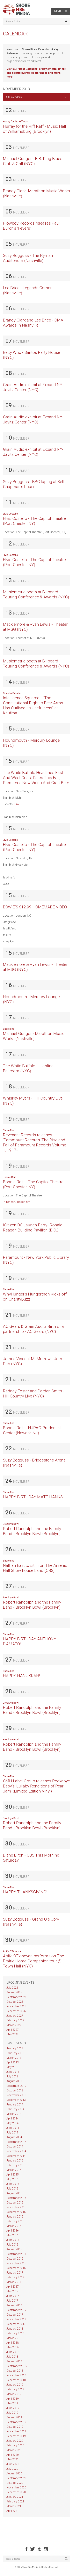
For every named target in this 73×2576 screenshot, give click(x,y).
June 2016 (12, 2239)
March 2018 (13, 2338)
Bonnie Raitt (9, 1177)
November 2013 (16, 2095)
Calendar (15, 34)
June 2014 (12, 2127)
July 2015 (12, 2188)
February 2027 (15, 2020)
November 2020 (16, 2487)
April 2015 (12, 2174)
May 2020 (12, 2459)
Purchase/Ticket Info (16, 1202)
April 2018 (12, 2342)
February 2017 (15, 2277)
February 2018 (15, 2333)
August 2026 (14, 1992)
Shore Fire (8, 1028)
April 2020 (12, 2454)
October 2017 (14, 2314)
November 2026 (16, 2006)
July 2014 (12, 2132)
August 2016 (14, 2249)
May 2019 (12, 2403)
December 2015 (16, 2211)
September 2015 (16, 2197)
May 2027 (12, 2034)
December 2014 (16, 2155)
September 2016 (16, 2253)
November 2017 (16, 2319)
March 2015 (13, 2169)
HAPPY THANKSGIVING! (25, 1892)
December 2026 (16, 2011)
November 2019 (16, 2431)
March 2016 (13, 2225)
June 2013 (12, 2071)
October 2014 (14, 2146)
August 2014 (14, 2137)
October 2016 (14, 2258)
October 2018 (14, 2370)
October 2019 (14, 2426)
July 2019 (12, 2412)
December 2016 (16, 2267)
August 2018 (14, 2361)
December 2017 (16, 2324)
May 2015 (12, 2179)
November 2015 (16, 2207)
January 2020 (14, 2440)
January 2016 (14, 2216)
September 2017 (16, 2310)
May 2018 (12, 2347)
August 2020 (14, 2473)
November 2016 (16, 2263)
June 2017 (12, 2296)
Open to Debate (12, 693)
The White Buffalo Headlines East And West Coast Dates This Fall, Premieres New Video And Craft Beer (36, 777)
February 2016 (15, 2221)
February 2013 (15, 2053)
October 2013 (14, 2090)
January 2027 (14, 2015)
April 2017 (12, 2286)
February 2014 (15, 2109)
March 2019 (13, 2394)
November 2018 (16, 2375)
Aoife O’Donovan (12, 1951)
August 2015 (14, 2193)
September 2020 (16, 2478)
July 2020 (12, 2468)
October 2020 (14, 2482)
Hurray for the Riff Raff (15, 121)
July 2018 (12, 2356)
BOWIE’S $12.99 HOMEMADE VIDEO (35, 907)
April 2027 (12, 2029)
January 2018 (14, 2328)
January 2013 (14, 2048)
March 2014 (13, 2113)
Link (16, 804)
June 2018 (12, 2352)
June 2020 (12, 2464)
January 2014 (14, 2104)
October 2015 (14, 2202)
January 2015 (14, 2160)
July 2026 (12, 1987)
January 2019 (14, 2384)
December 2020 (16, 2492)
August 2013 (14, 2081)
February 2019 (15, 2389)
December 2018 (16, 2380)
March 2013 (13, 2057)
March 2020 (13, 2450)
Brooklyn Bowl (11, 1523)
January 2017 (14, 2272)
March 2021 (13, 2506)
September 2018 (16, 2366)
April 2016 (12, 2230)
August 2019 (14, 2417)
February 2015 (15, 2165)
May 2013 (12, 2067)
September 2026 (16, 1997)
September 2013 (16, 2085)
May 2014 (12, 2123)
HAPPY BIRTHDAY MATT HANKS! (33, 1497)
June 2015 (12, 2183)
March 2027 (13, 2025)
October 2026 (14, 2001)
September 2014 (16, 2141)
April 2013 (12, 2062)
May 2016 (12, 2235)
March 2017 (13, 2282)
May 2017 (12, 2291)
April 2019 (12, 2398)
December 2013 (16, 2099)
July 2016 (12, 2244)
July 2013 (12, 2076)
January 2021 (14, 2496)
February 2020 (15, 2445)
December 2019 (16, 2436)
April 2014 (12, 2118)
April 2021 (12, 2510)
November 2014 (16, 2151)
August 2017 (14, 2305)
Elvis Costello (10, 513)
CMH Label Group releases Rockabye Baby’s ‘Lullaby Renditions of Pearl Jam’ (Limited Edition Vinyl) (36, 1786)
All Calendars (14, 97)
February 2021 (15, 2501)
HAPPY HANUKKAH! (21, 1675)
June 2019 (12, 2408)
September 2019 (16, 2422)
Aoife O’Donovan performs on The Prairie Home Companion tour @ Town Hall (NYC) (33, 1961)
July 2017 (12, 2300)
